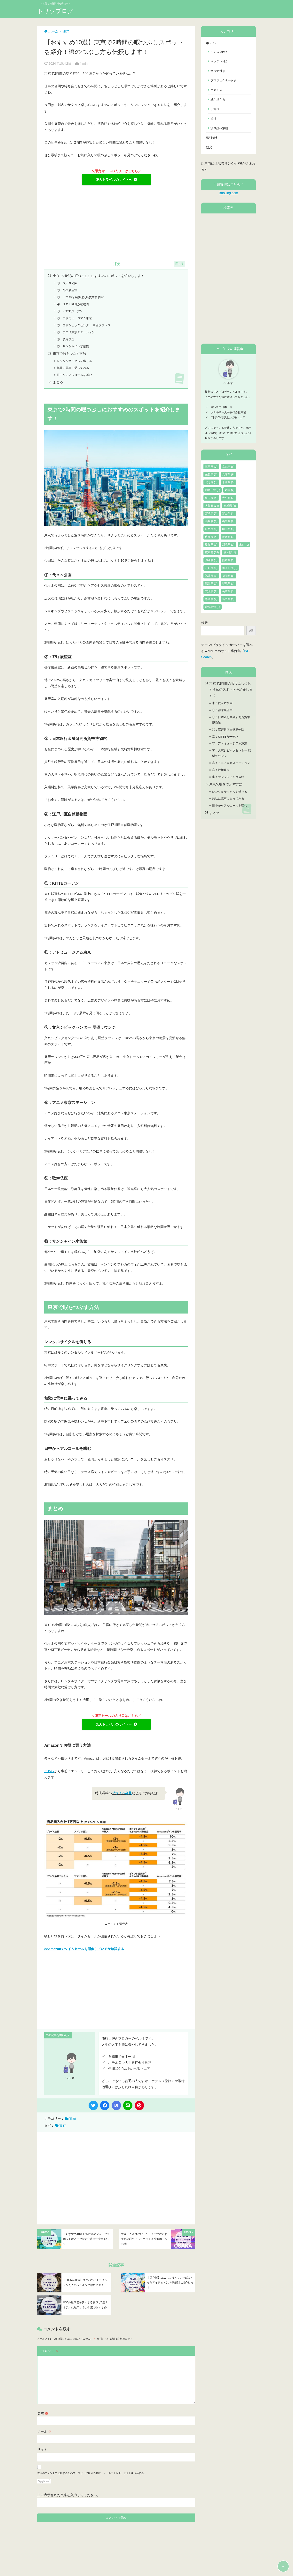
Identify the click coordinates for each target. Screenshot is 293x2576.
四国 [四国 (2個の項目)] (229, 490)
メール (44, 2431)
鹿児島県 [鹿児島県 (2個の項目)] (212, 606)
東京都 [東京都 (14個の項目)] (212, 552)
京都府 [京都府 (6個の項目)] (228, 466)
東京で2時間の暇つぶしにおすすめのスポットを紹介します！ (98, 276)
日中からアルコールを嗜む (74, 374)
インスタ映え (219, 51)
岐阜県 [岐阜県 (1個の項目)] (211, 529)
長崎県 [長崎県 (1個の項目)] (228, 591)
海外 (213, 118)
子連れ (214, 109)
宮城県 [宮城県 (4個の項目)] (230, 505)
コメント (49, 2351)
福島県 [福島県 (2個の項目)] (211, 583)
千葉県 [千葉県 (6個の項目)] (228, 482)
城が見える (217, 99)
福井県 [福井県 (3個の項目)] (211, 575)
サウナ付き (217, 70)
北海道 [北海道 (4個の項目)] (211, 482)
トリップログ (55, 11)
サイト (42, 2450)
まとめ (58, 382)
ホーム (51, 31)
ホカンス (216, 90)
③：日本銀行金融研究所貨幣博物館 (80, 297)
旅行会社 (212, 137)
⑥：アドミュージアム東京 (74, 318)
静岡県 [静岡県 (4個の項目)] (211, 599)
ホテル (211, 43)
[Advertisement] (116, 224)
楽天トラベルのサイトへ (114, 180)
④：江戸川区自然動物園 (73, 304)
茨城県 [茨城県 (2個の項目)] (211, 591)
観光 (66, 31)
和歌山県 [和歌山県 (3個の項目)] (212, 490)
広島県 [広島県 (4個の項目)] (211, 536)
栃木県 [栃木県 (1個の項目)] (230, 552)
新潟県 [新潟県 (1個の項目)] (228, 544)
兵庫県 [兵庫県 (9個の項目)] (228, 474)
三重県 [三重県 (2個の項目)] (211, 466)
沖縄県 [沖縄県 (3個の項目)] (211, 560)
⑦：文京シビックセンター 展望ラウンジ (83, 325)
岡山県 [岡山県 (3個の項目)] (228, 529)
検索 (204, 623)
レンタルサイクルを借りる (74, 360)
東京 (62, 2126)
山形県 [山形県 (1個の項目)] (211, 521)
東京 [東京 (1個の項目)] (244, 544)
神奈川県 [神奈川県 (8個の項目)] (229, 568)
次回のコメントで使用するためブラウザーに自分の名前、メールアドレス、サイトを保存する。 (91, 2473)
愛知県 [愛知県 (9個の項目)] (211, 544)
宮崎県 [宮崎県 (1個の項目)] (211, 513)
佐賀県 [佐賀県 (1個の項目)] (211, 474)
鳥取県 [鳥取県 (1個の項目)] (228, 599)
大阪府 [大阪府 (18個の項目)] (212, 505)
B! (116, 2105)
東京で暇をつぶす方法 (69, 353)
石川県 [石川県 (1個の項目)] (211, 568)
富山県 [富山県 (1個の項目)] (228, 513)
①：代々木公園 (67, 283)
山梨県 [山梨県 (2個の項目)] (228, 521)
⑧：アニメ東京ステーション (76, 332)
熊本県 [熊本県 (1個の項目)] (228, 560)
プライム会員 (122, 1793)
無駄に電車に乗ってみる (73, 367)
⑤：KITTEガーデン (70, 311)
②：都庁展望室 (67, 290)
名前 (42, 2413)
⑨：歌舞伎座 (65, 339)
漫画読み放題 (219, 128)
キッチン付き (219, 61)
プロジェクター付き (223, 80)
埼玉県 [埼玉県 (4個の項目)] (211, 497)
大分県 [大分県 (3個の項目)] (228, 497)
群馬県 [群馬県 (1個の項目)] (228, 583)
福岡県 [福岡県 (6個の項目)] (228, 575)
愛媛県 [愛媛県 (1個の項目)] (228, 536)
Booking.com (228, 193)
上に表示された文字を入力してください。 (68, 2495)
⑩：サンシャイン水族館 (73, 346)
